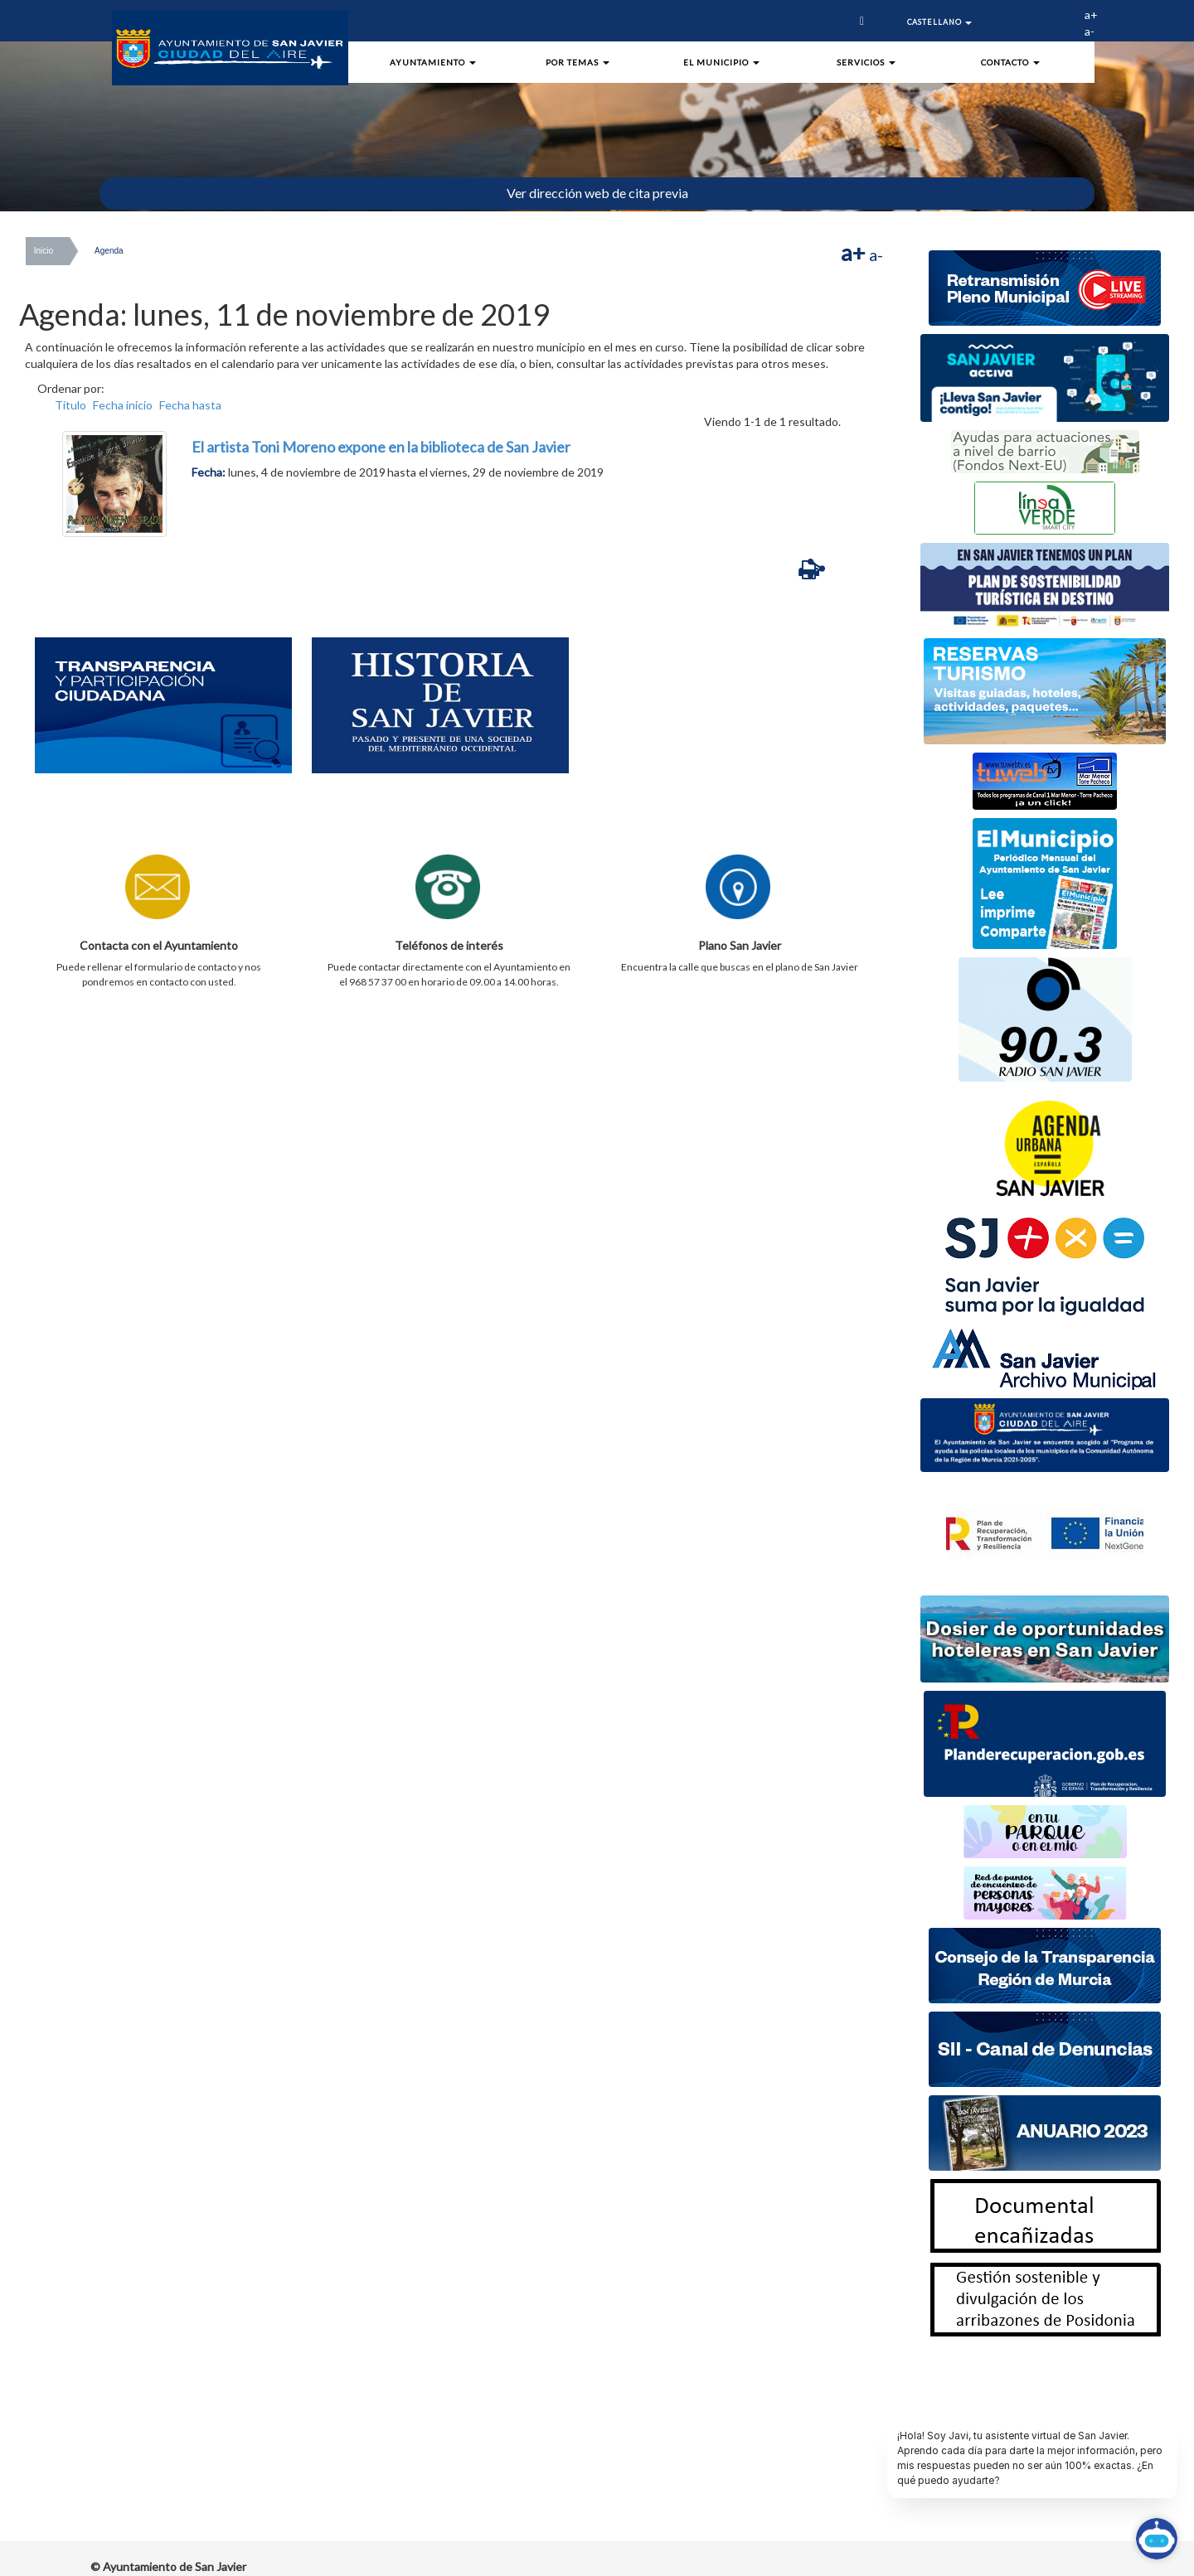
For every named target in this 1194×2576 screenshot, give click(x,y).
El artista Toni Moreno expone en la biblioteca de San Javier (381, 447)
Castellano (940, 22)
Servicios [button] (866, 62)
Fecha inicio (123, 405)
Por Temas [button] (577, 62)
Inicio (43, 250)
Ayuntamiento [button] (433, 62)
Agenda (109, 250)
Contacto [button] (1010, 62)
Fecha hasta (190, 405)
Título (70, 405)
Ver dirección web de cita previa (597, 193)
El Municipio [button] (721, 62)
